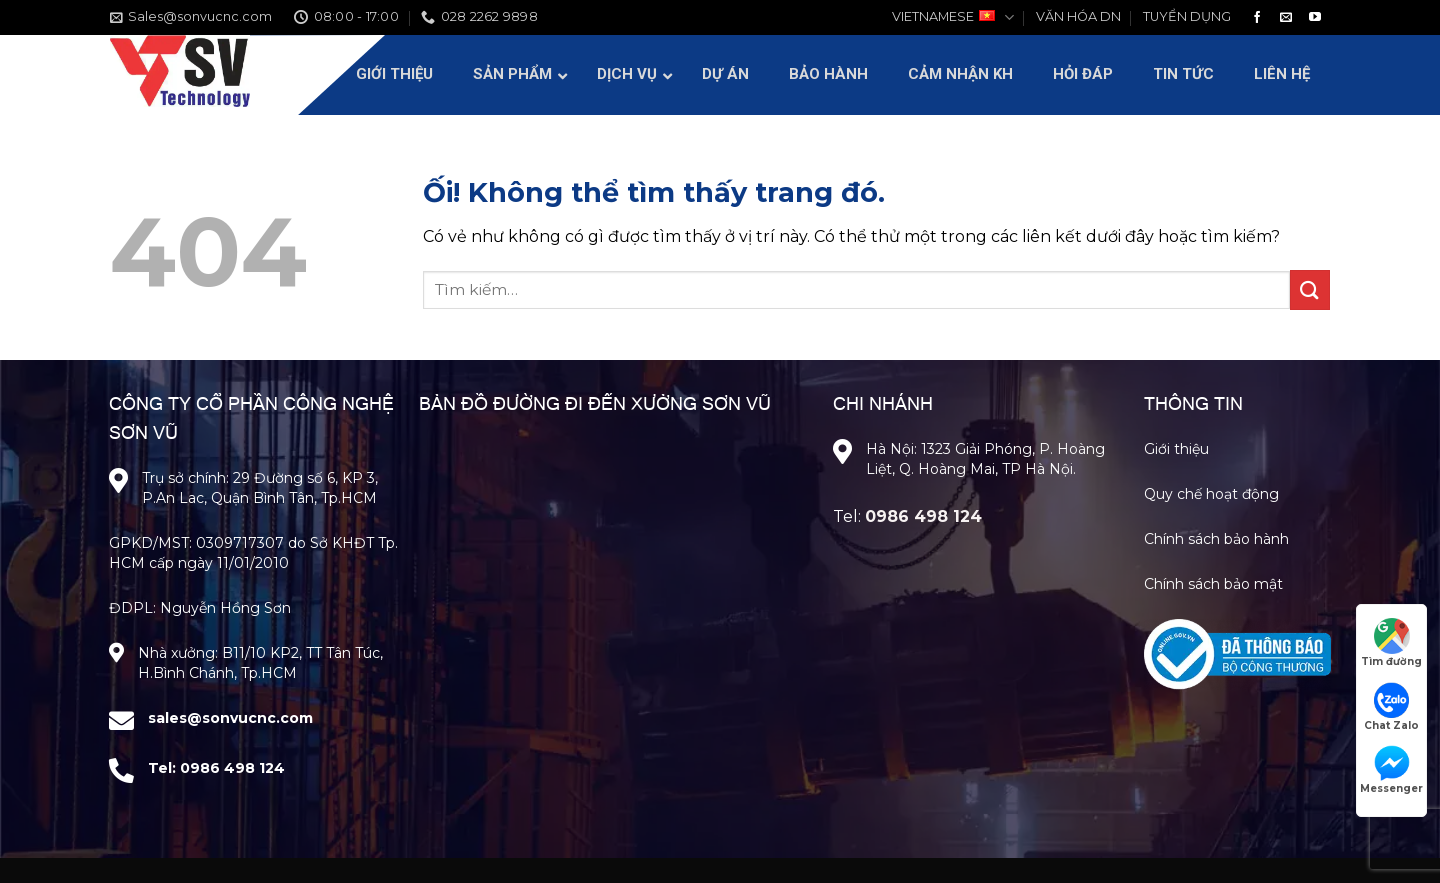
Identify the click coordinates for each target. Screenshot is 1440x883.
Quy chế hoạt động (1211, 494)
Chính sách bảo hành (1216, 539)
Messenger (1391, 770)
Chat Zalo (1391, 707)
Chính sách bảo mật (1213, 584)
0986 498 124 (232, 768)
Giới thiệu (1176, 449)
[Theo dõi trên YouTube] (1315, 18)
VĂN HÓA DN (1078, 16)
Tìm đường (1391, 643)
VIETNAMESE (952, 17)
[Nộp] (1310, 289)
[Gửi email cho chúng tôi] (1286, 18)
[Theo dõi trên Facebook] (1257, 18)
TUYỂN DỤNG (1187, 16)
